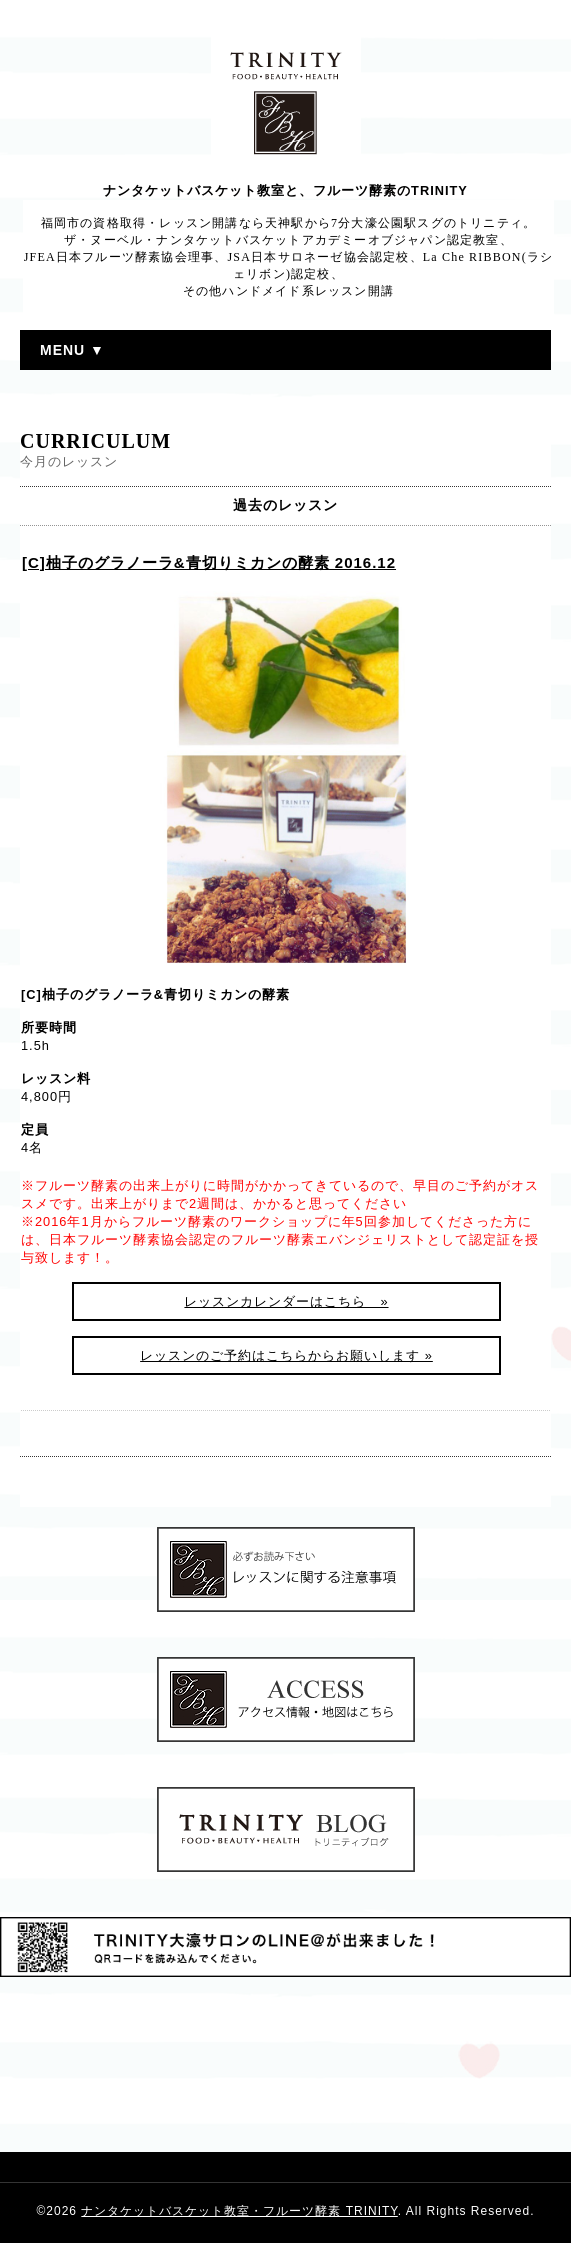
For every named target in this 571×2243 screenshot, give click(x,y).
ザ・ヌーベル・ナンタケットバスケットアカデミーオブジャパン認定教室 (282, 240)
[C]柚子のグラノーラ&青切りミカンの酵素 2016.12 (209, 562)
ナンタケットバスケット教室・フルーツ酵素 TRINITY (239, 2211)
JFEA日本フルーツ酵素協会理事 (119, 257)
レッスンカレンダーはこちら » (286, 1301)
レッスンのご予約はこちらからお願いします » (286, 1355)
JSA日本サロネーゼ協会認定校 (319, 257)
